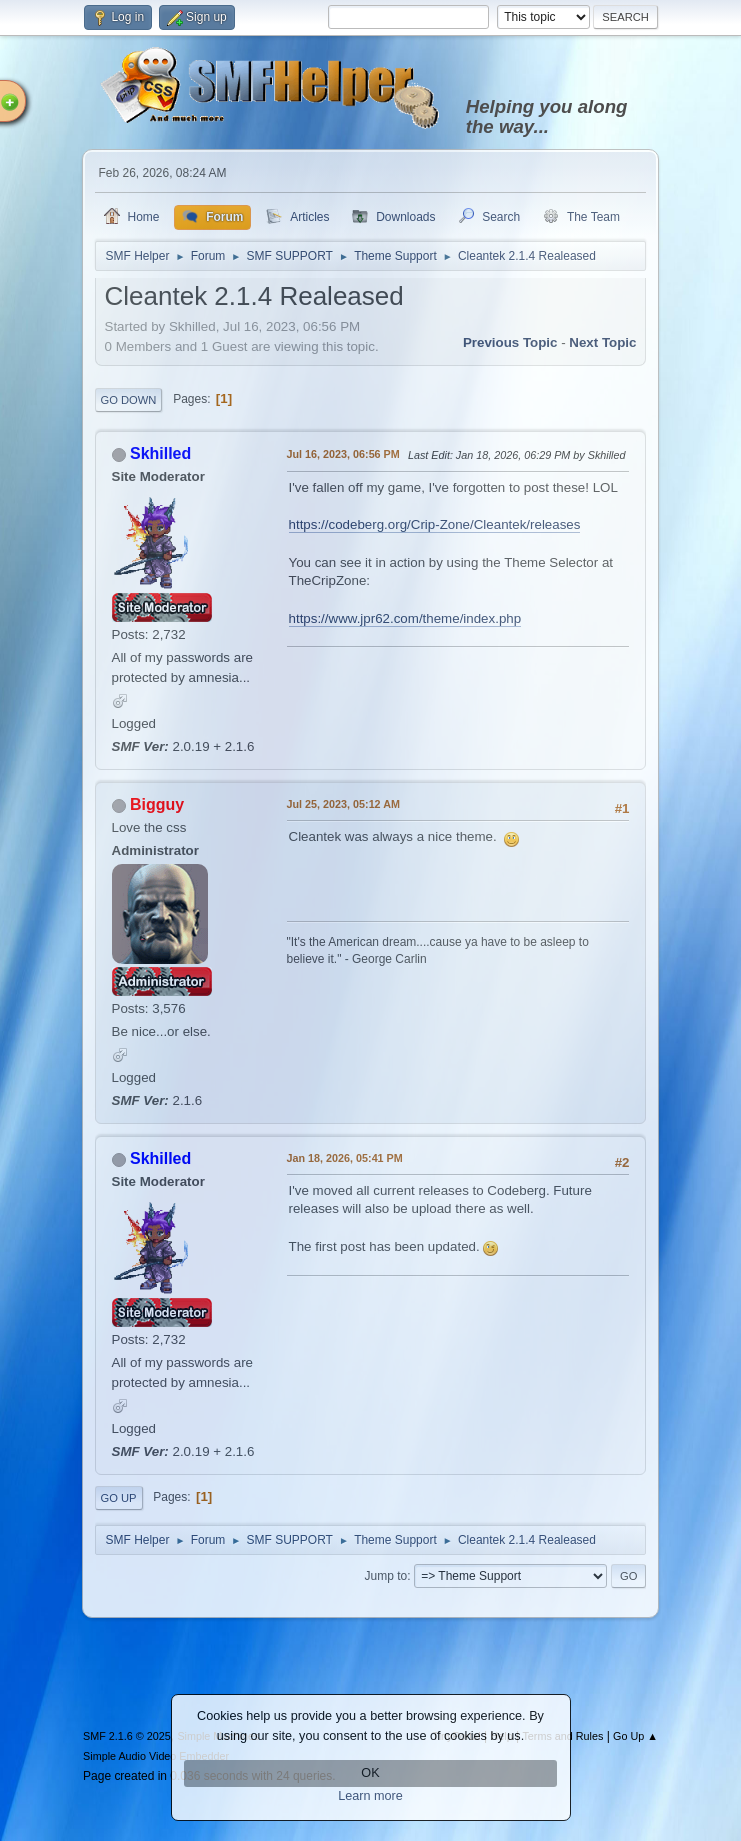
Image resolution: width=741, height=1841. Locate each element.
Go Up (119, 1498)
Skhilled (160, 453)
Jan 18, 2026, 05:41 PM (345, 1158)
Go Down (129, 400)
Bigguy (157, 804)
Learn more (370, 1796)
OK (370, 1773)
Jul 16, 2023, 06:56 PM (343, 454)
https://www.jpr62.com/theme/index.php (405, 618)
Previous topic (510, 342)
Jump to (386, 1576)
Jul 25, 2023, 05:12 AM (343, 804)
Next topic (602, 342)
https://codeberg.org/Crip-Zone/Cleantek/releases (435, 524)
